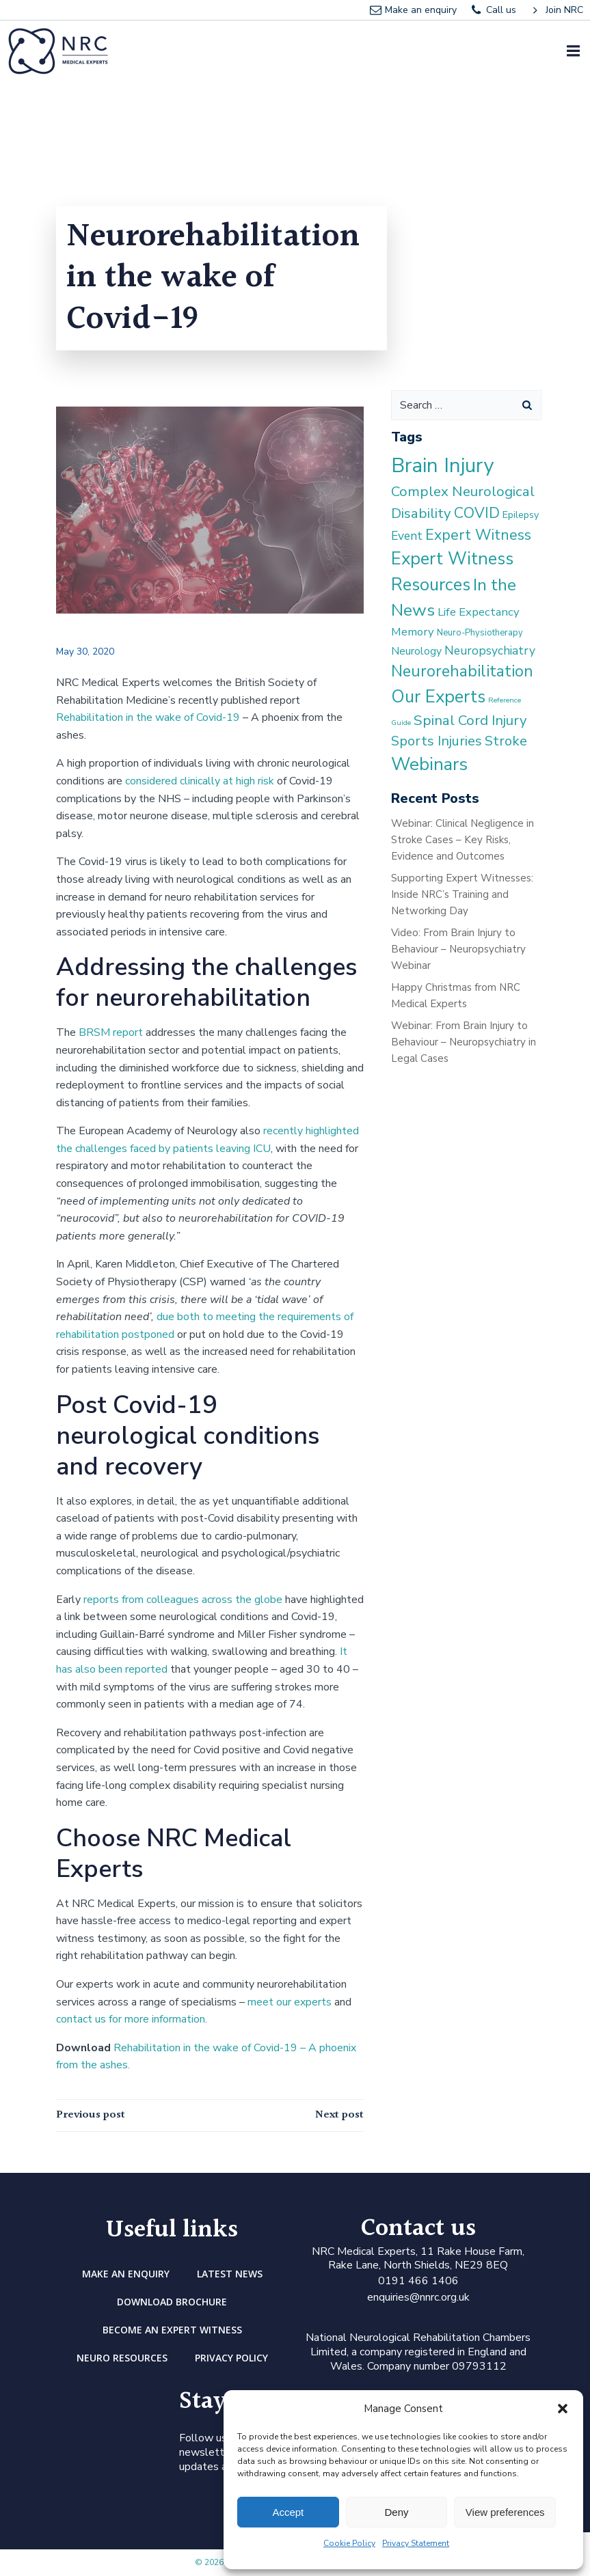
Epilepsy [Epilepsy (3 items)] (520, 514)
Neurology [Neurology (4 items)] (416, 651)
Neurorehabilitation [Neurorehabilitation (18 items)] (462, 671)
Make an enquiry (126, 2273)
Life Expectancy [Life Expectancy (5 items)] (479, 612)
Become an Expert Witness (172, 2329)
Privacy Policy (231, 2357)
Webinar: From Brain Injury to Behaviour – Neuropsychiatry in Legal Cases (463, 1042)
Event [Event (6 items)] (407, 535)
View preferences (505, 2512)
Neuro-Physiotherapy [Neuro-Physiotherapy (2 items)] (480, 633)
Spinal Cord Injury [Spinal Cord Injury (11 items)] (470, 720)
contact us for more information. (131, 2019)
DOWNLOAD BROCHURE (172, 2301)
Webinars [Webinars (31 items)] (429, 764)
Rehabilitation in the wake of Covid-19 (148, 717)
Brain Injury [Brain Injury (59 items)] (442, 465)
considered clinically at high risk (199, 781)
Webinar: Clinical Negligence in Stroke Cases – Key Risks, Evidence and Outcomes (462, 840)
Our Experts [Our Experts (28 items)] (438, 697)
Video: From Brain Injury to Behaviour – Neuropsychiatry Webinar (458, 949)
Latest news (230, 2273)
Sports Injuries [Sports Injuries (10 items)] (436, 741)
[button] (562, 2408)
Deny (396, 2512)
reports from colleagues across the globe (184, 1599)
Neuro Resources (122, 2357)
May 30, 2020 (85, 651)
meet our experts (289, 2002)
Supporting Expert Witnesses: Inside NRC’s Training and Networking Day (462, 894)
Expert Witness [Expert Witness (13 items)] (478, 535)
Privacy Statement (415, 2543)
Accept (288, 2512)
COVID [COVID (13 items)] (477, 513)
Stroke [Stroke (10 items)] (506, 741)
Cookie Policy (349, 2543)
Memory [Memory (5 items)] (412, 632)
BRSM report (111, 1032)
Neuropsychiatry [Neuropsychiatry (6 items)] (489, 650)
